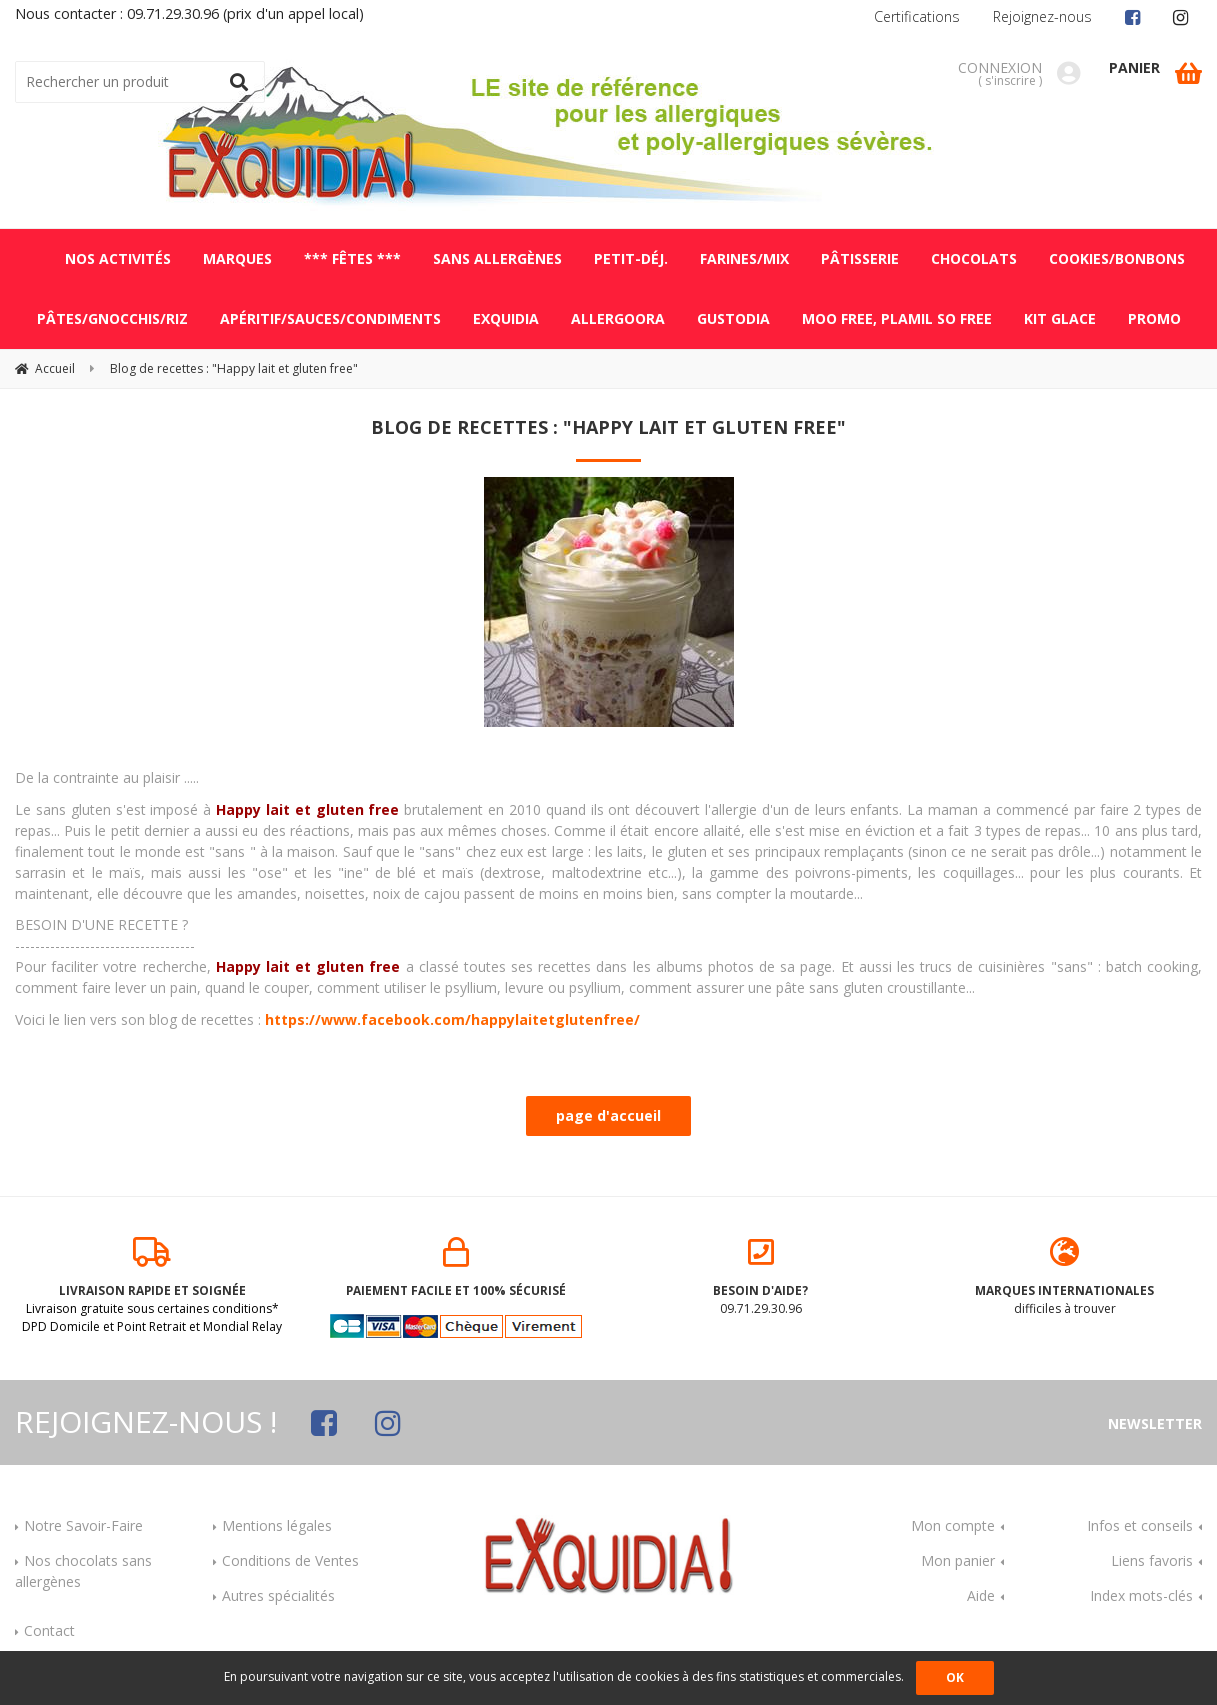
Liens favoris (1152, 1560)
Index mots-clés (1141, 1595)
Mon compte (953, 1525)
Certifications (917, 16)
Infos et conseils (1140, 1525)
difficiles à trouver (1065, 1277)
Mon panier (958, 1560)
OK (955, 1677)
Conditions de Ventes (290, 1560)
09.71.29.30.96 (761, 1277)
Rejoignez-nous (1042, 16)
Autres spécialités (278, 1595)
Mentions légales (277, 1525)
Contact (49, 1630)
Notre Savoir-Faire (83, 1525)
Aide (981, 1595)
